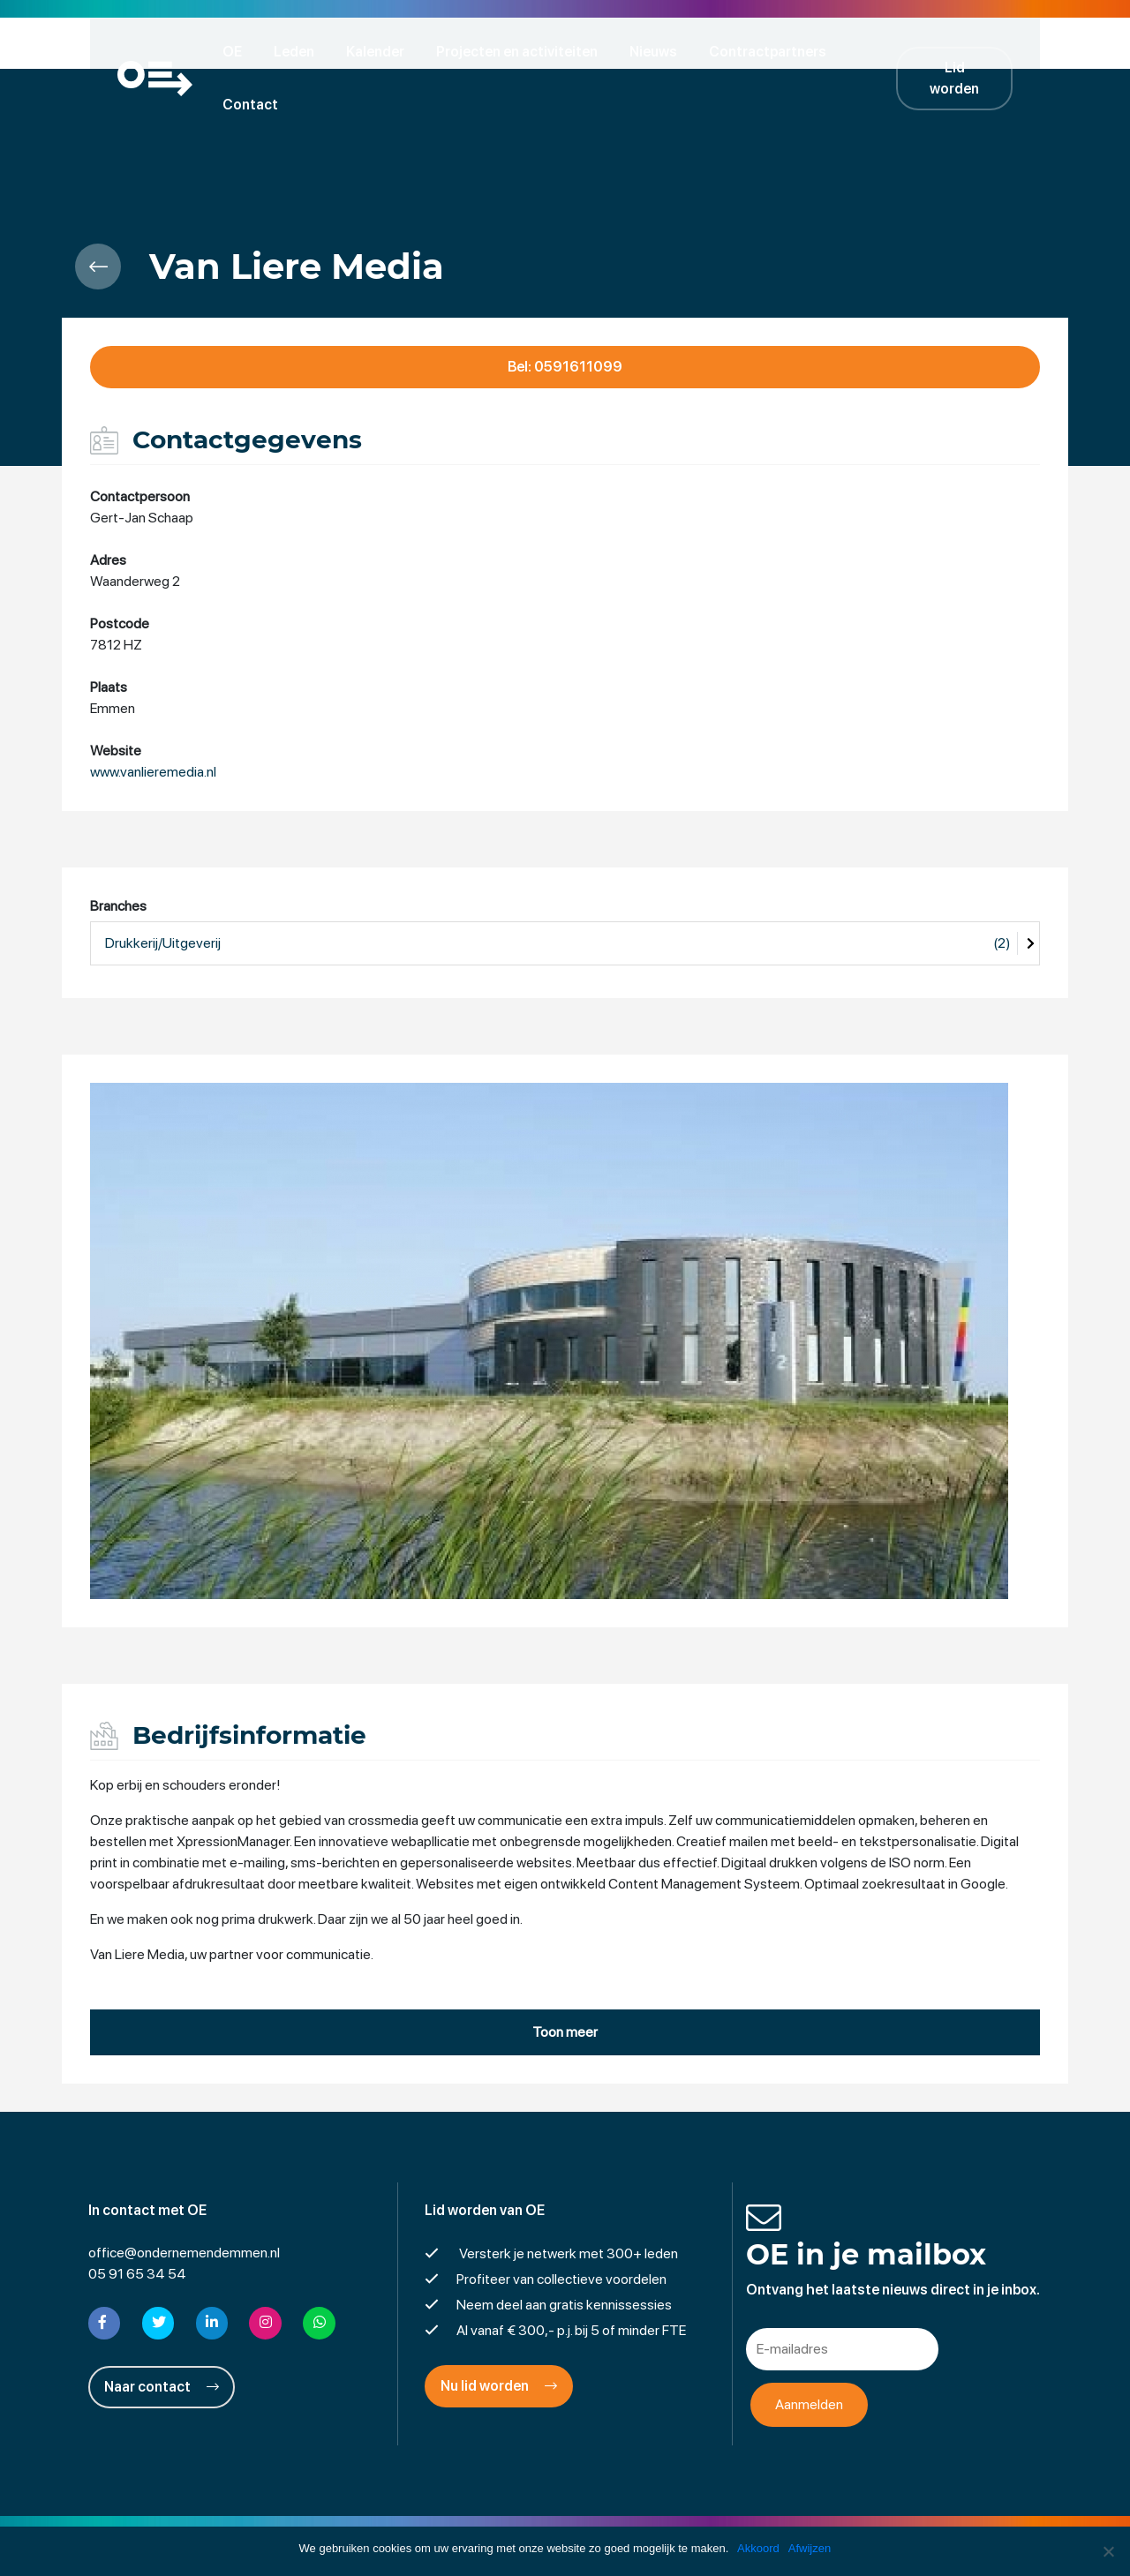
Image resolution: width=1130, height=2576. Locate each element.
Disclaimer (463, 2518)
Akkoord (758, 2548)
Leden (283, 50)
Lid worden (980, 50)
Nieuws (643, 50)
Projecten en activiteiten (506, 50)
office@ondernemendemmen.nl (184, 2200)
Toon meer (565, 1979)
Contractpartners (757, 50)
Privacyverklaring (565, 2518)
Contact (875, 50)
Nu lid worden (499, 2333)
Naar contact (161, 2333)
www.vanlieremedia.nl (153, 720)
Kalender (364, 50)
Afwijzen (809, 2548)
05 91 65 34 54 (137, 2221)
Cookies (701, 2518)
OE (221, 50)
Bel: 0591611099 (565, 315)
